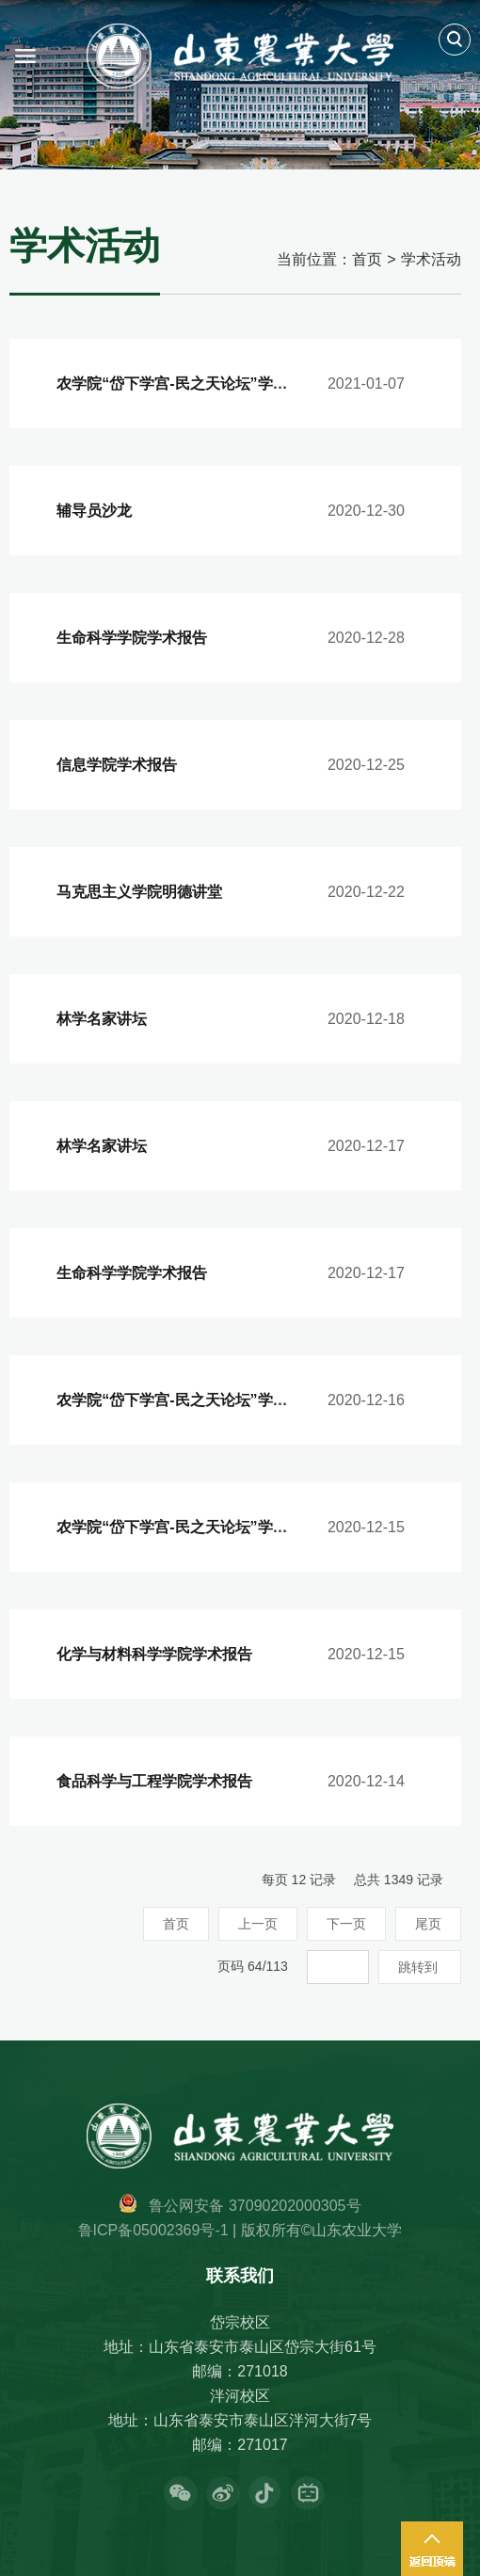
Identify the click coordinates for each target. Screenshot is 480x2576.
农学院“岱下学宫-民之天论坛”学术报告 (186, 384)
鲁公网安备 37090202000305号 (254, 2206)
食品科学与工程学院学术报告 (154, 1781)
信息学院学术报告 (116, 765)
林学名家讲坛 (101, 1019)
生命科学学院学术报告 (131, 638)
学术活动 (431, 259)
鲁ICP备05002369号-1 (153, 2230)
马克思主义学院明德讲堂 (139, 892)
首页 (367, 259)
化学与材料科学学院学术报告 (154, 1654)
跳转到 (419, 1967)
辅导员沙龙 (94, 511)
